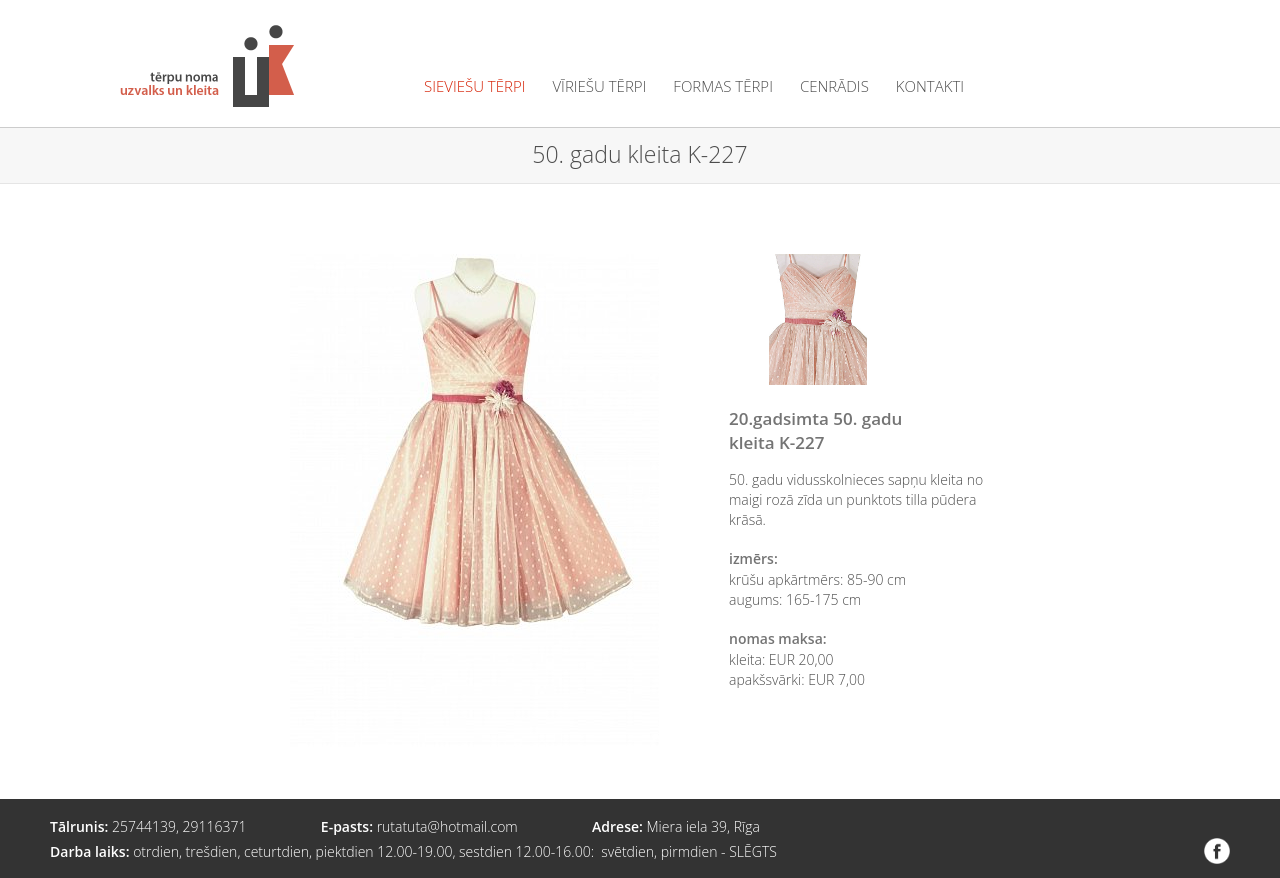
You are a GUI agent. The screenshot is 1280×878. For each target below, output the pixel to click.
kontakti (930, 86)
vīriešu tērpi (599, 86)
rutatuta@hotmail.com (447, 826)
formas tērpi (723, 86)
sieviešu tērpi (474, 86)
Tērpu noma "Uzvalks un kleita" (207, 66)
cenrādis (834, 86)
